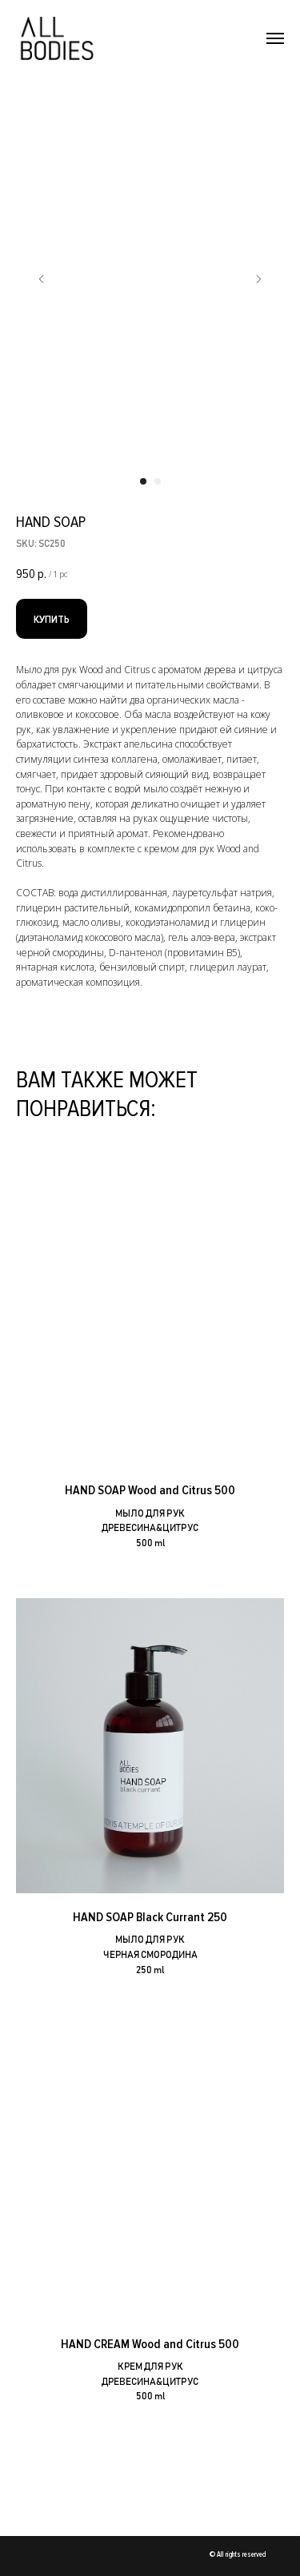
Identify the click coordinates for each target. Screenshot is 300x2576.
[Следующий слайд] (258, 279)
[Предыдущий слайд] (41, 279)
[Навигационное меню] (275, 38)
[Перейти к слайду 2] (157, 481)
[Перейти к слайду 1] (143, 481)
